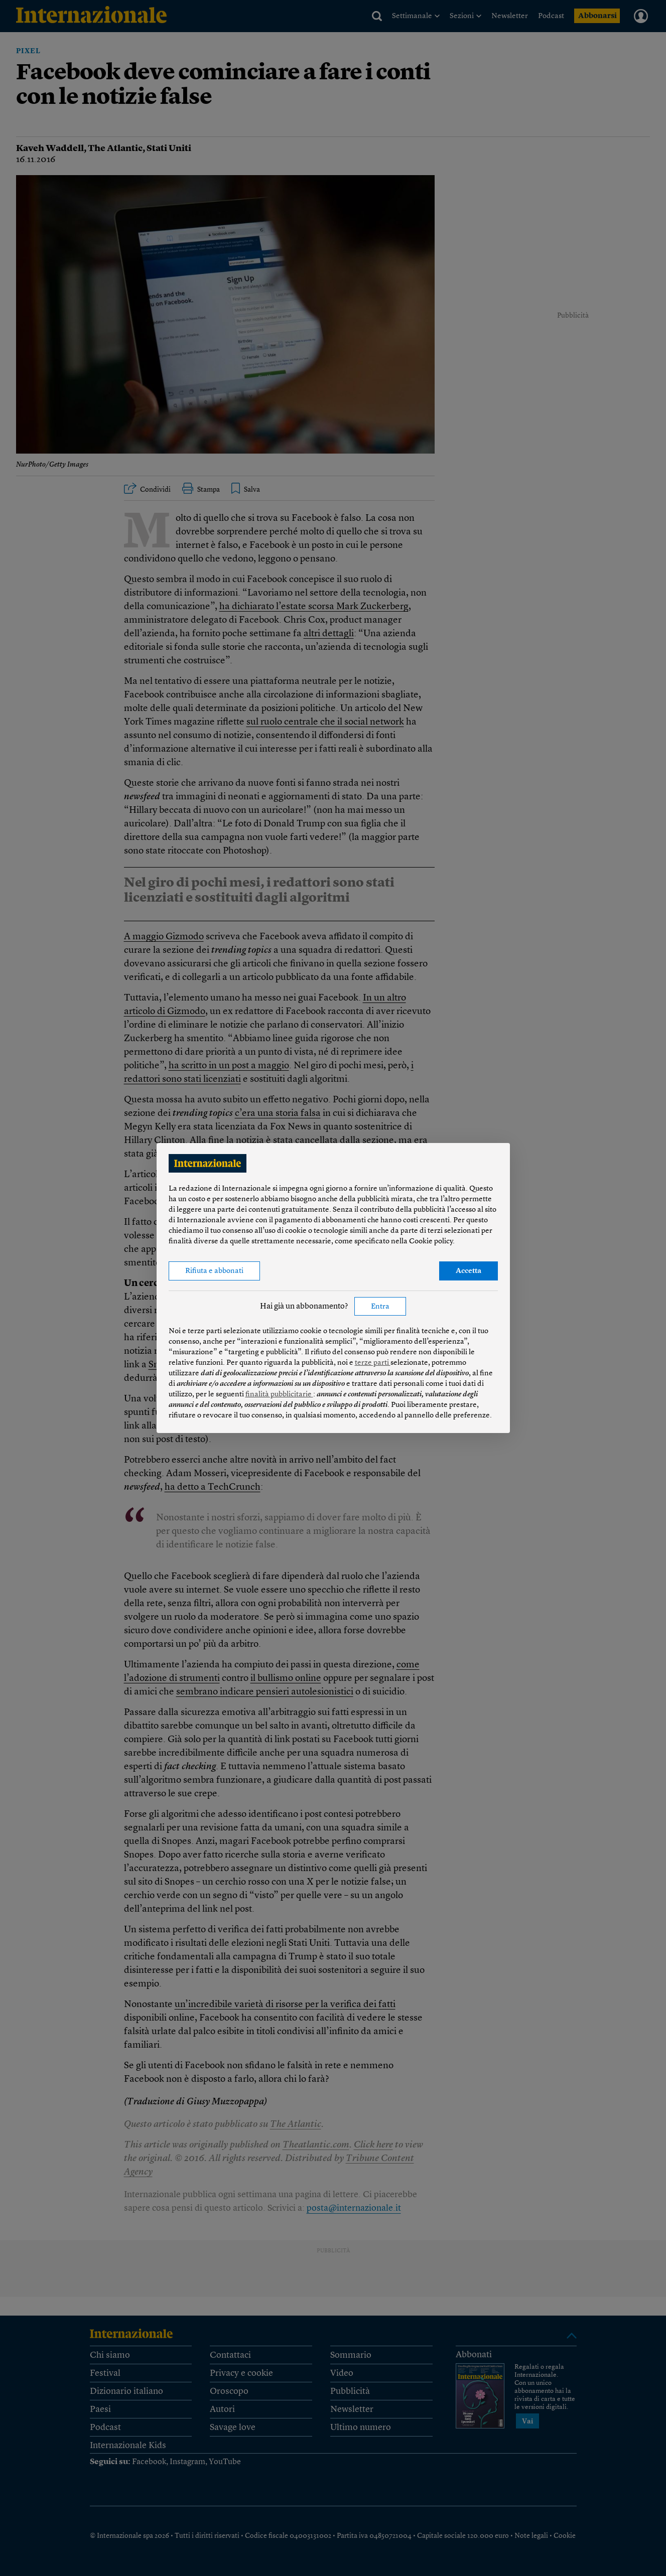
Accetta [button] (468, 1271)
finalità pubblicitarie (279, 1394)
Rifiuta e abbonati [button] (214, 1271)
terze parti (372, 1363)
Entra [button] (380, 1307)
